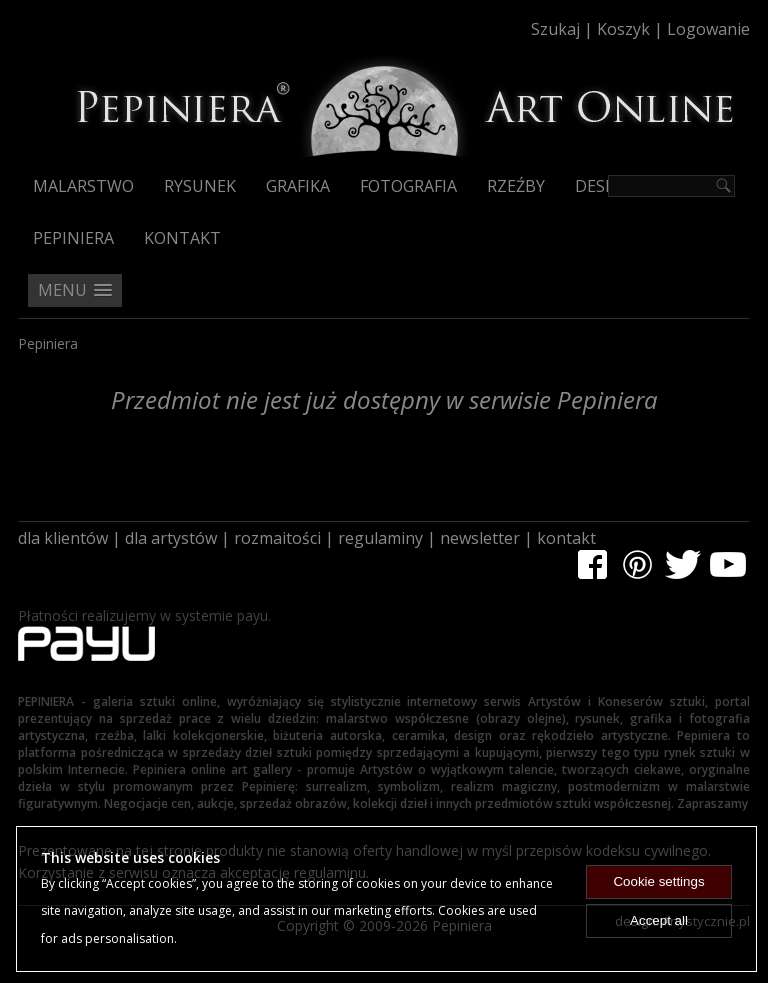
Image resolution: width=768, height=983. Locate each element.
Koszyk (623, 29)
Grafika (298, 186)
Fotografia (408, 186)
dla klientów (63, 538)
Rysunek (200, 186)
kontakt (566, 538)
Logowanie (708, 29)
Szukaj (555, 29)
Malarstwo (83, 186)
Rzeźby (516, 186)
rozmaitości (277, 538)
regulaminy (380, 538)
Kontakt (182, 238)
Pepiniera (73, 238)
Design (604, 186)
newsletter (480, 538)
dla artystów (171, 538)
